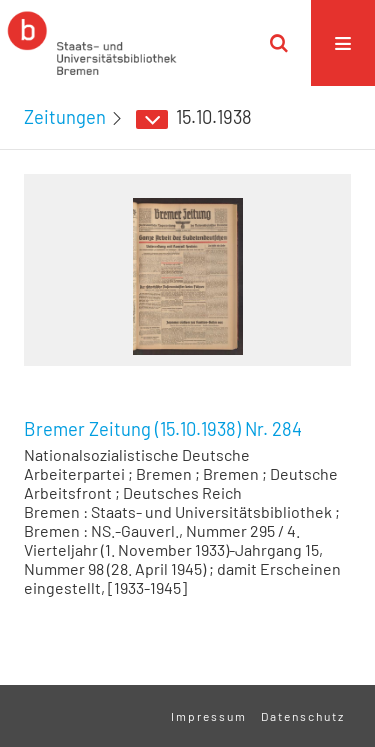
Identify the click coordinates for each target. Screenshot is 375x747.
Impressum (209, 716)
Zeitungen (65, 117)
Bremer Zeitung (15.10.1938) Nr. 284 (163, 429)
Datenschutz (303, 716)
